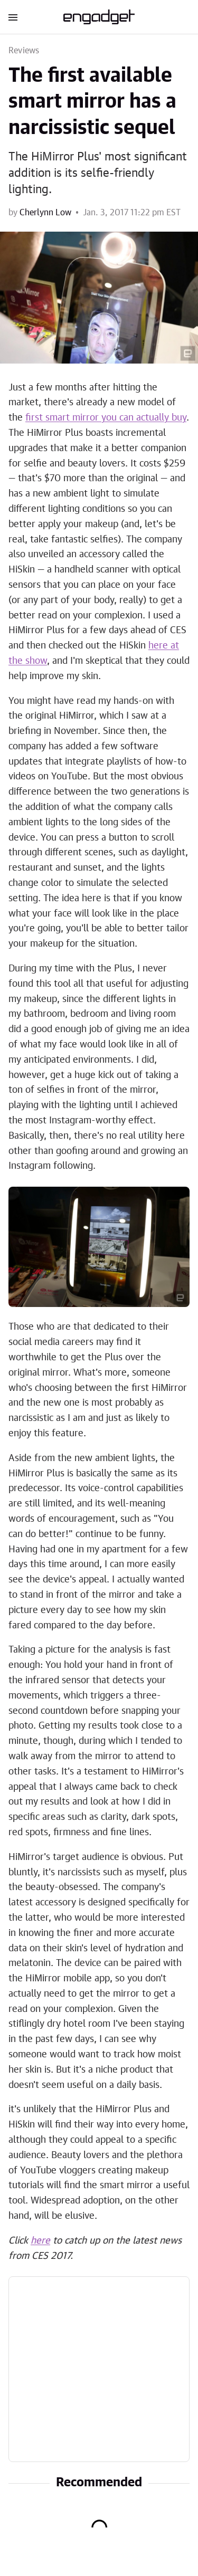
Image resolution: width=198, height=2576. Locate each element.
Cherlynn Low (45, 212)
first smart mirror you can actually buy (105, 418)
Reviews (23, 50)
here (40, 2241)
